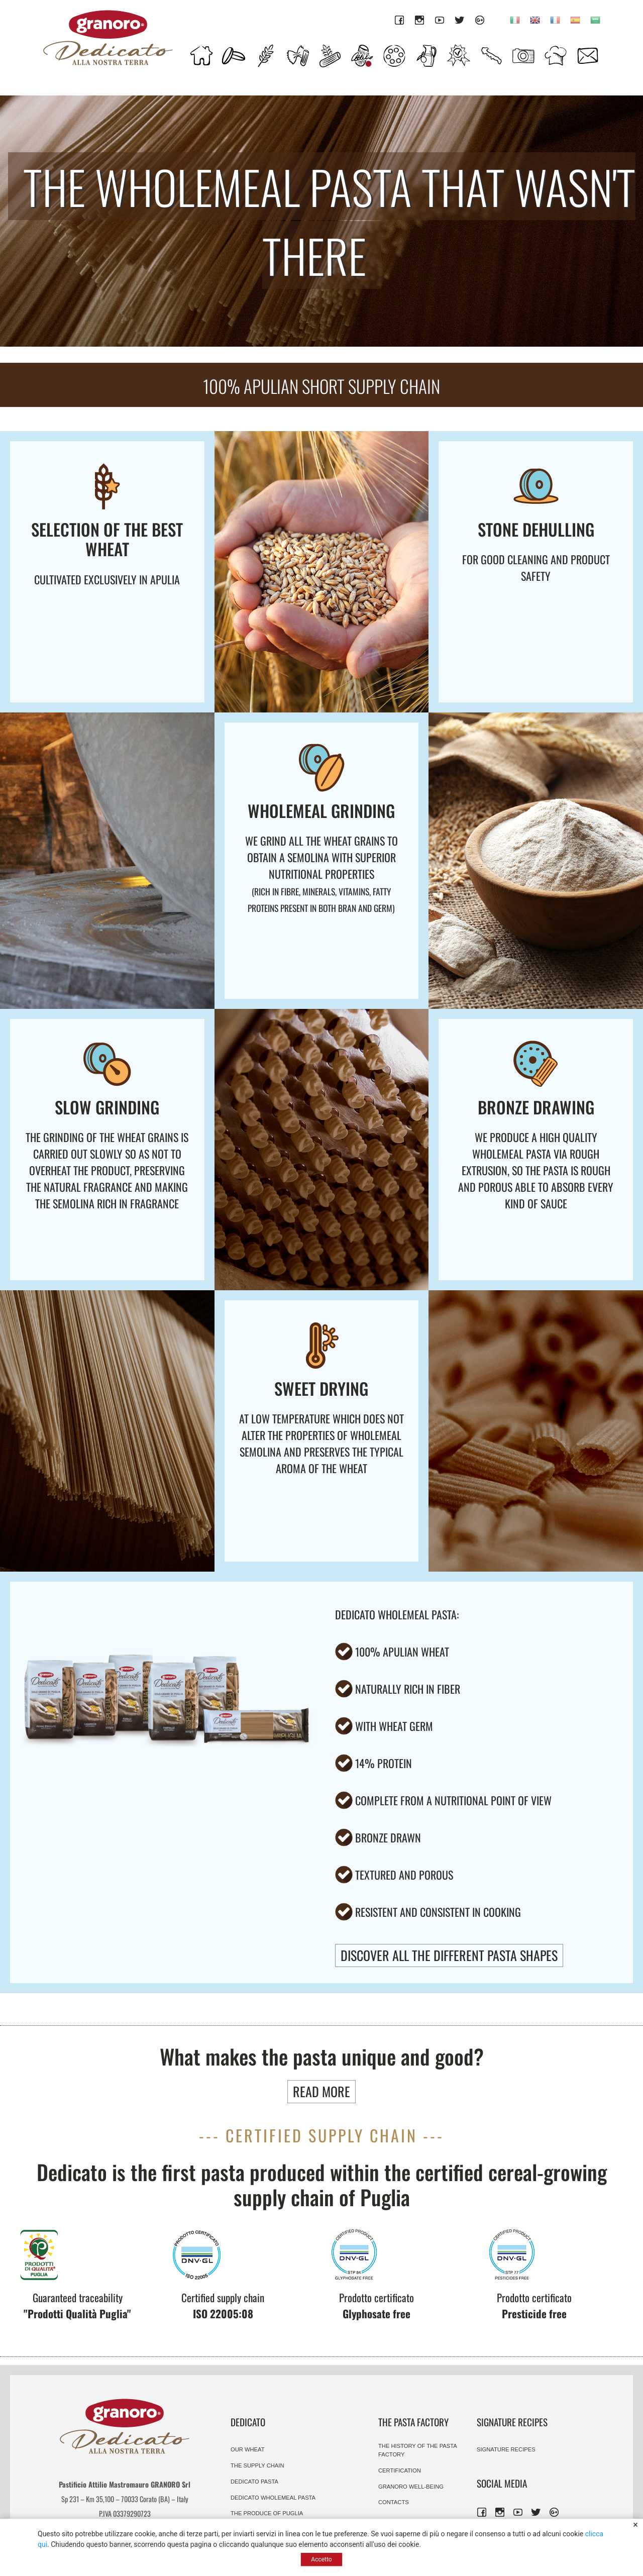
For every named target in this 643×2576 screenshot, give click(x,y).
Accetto (321, 2559)
